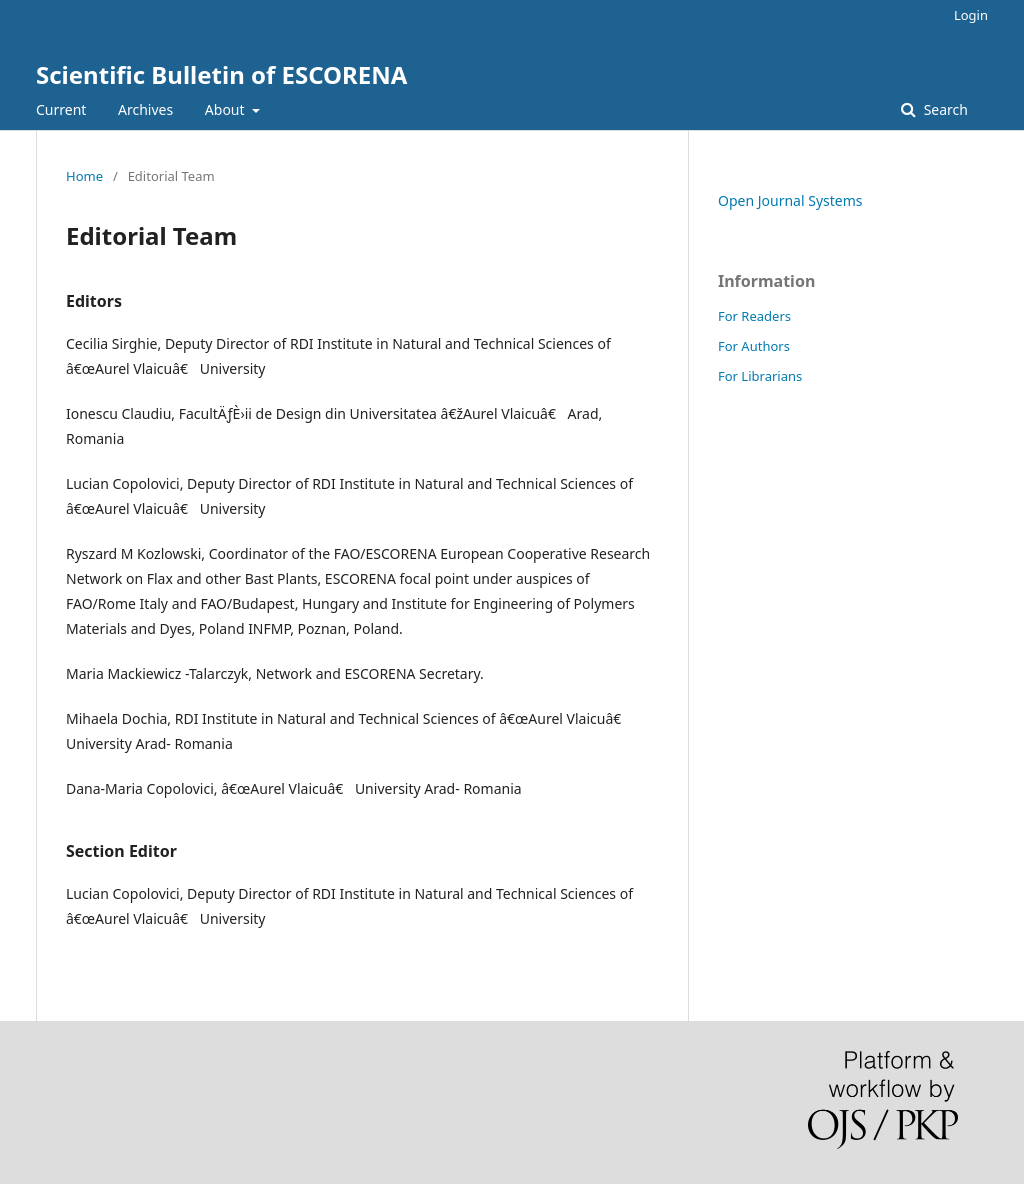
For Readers (754, 316)
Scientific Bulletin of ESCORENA (221, 74)
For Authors (754, 346)
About (226, 109)
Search (944, 109)
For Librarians (760, 376)
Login (971, 15)
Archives (145, 109)
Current (61, 109)
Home (84, 176)
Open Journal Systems (790, 200)
